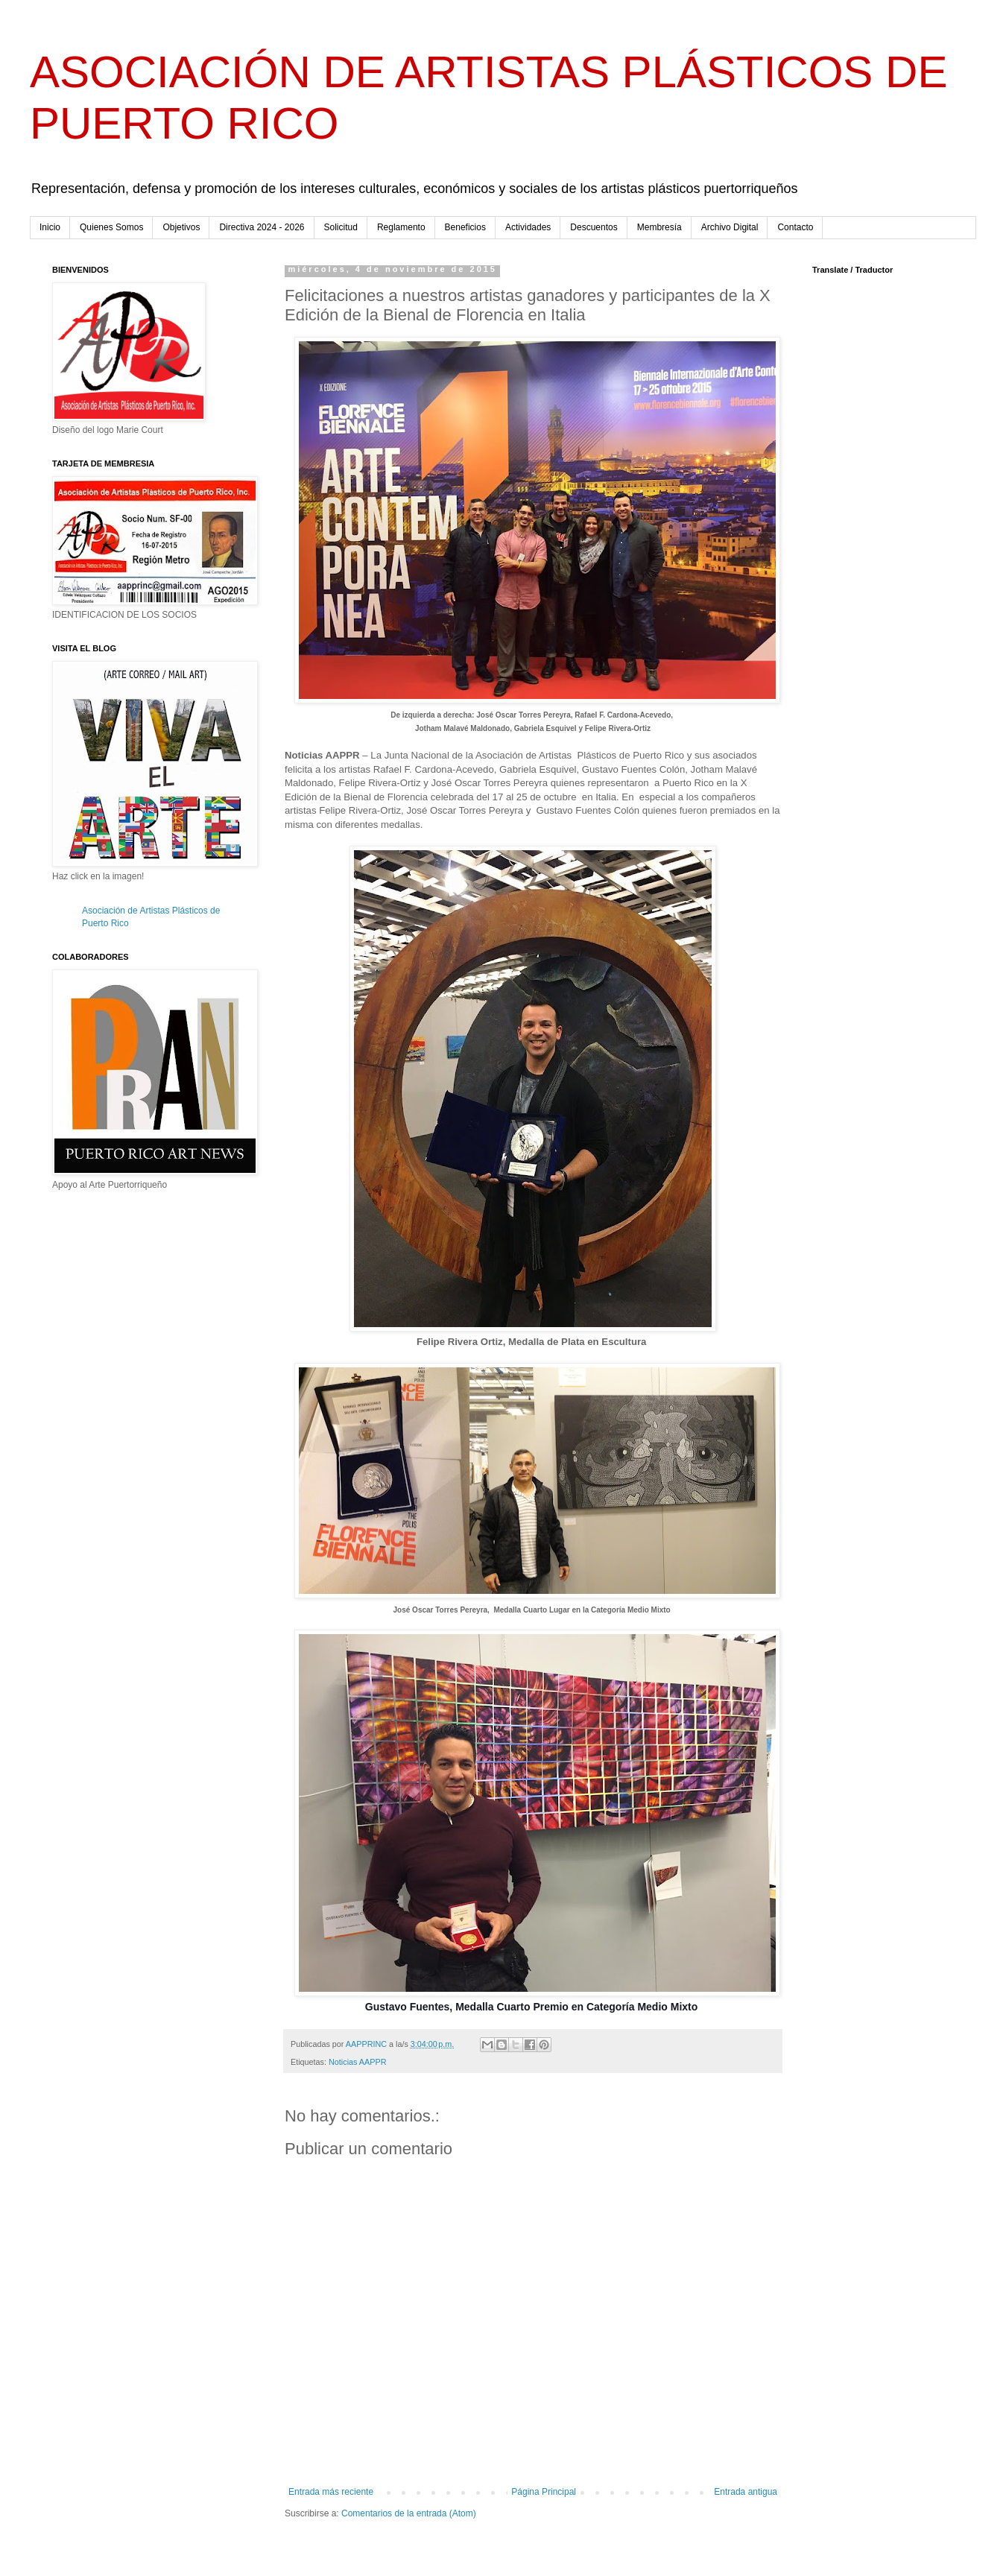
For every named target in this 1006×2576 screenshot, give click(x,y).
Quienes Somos (111, 227)
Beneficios (465, 227)
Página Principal (543, 2492)
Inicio (49, 227)
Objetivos (181, 227)
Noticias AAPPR (357, 2061)
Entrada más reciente (330, 2492)
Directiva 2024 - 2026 (261, 227)
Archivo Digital (730, 227)
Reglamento (401, 227)
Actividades (528, 227)
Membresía (659, 227)
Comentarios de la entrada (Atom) (408, 2513)
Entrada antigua (745, 2492)
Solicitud (341, 227)
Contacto (795, 227)
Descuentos (593, 227)
